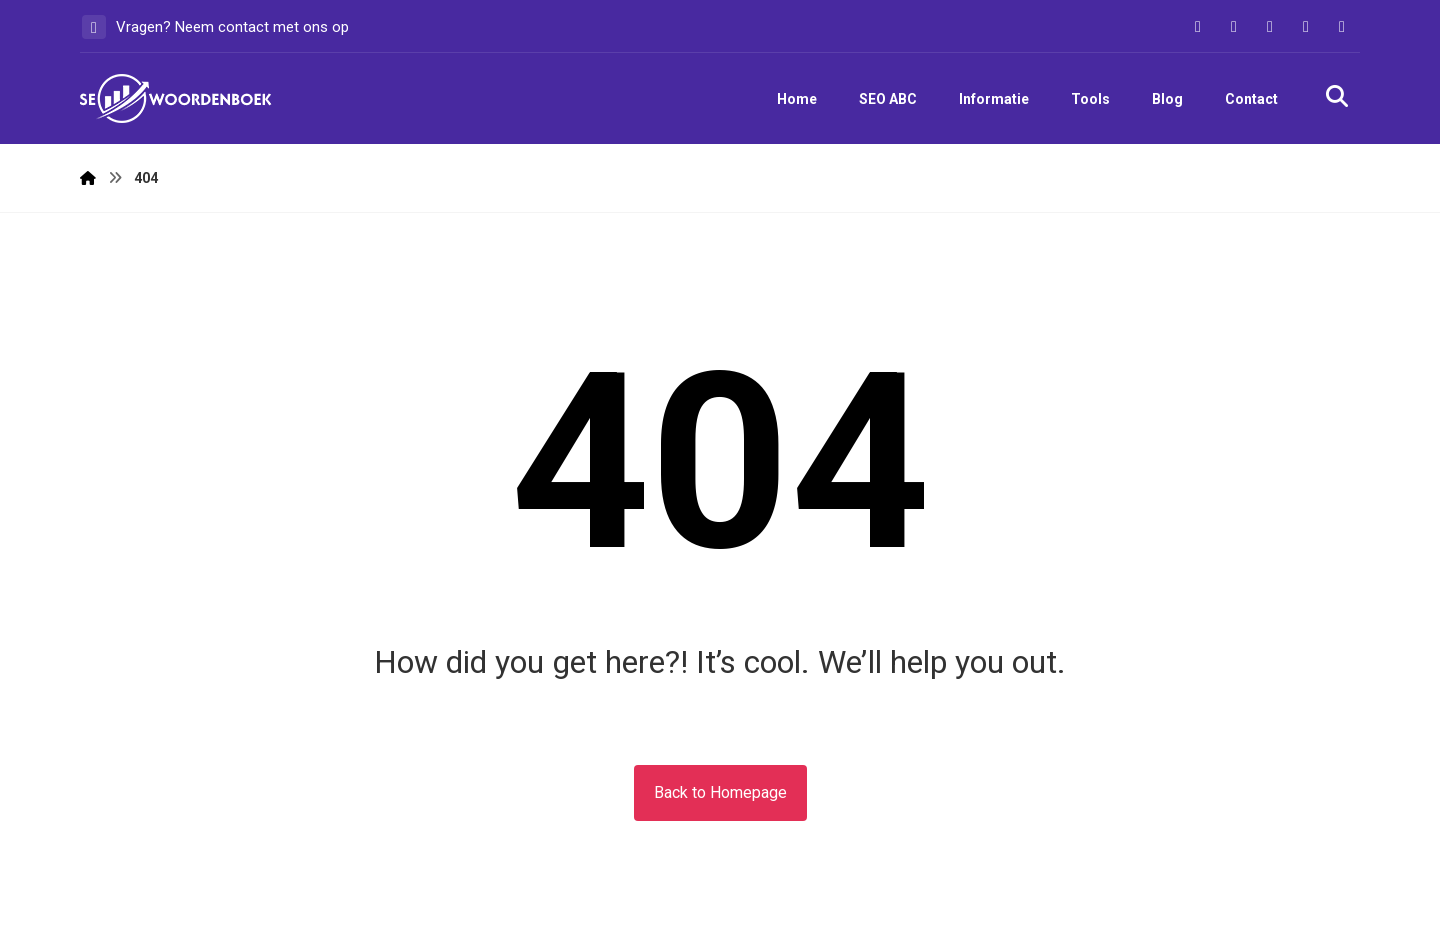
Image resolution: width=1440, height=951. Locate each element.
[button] (1198, 27)
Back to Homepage (720, 792)
